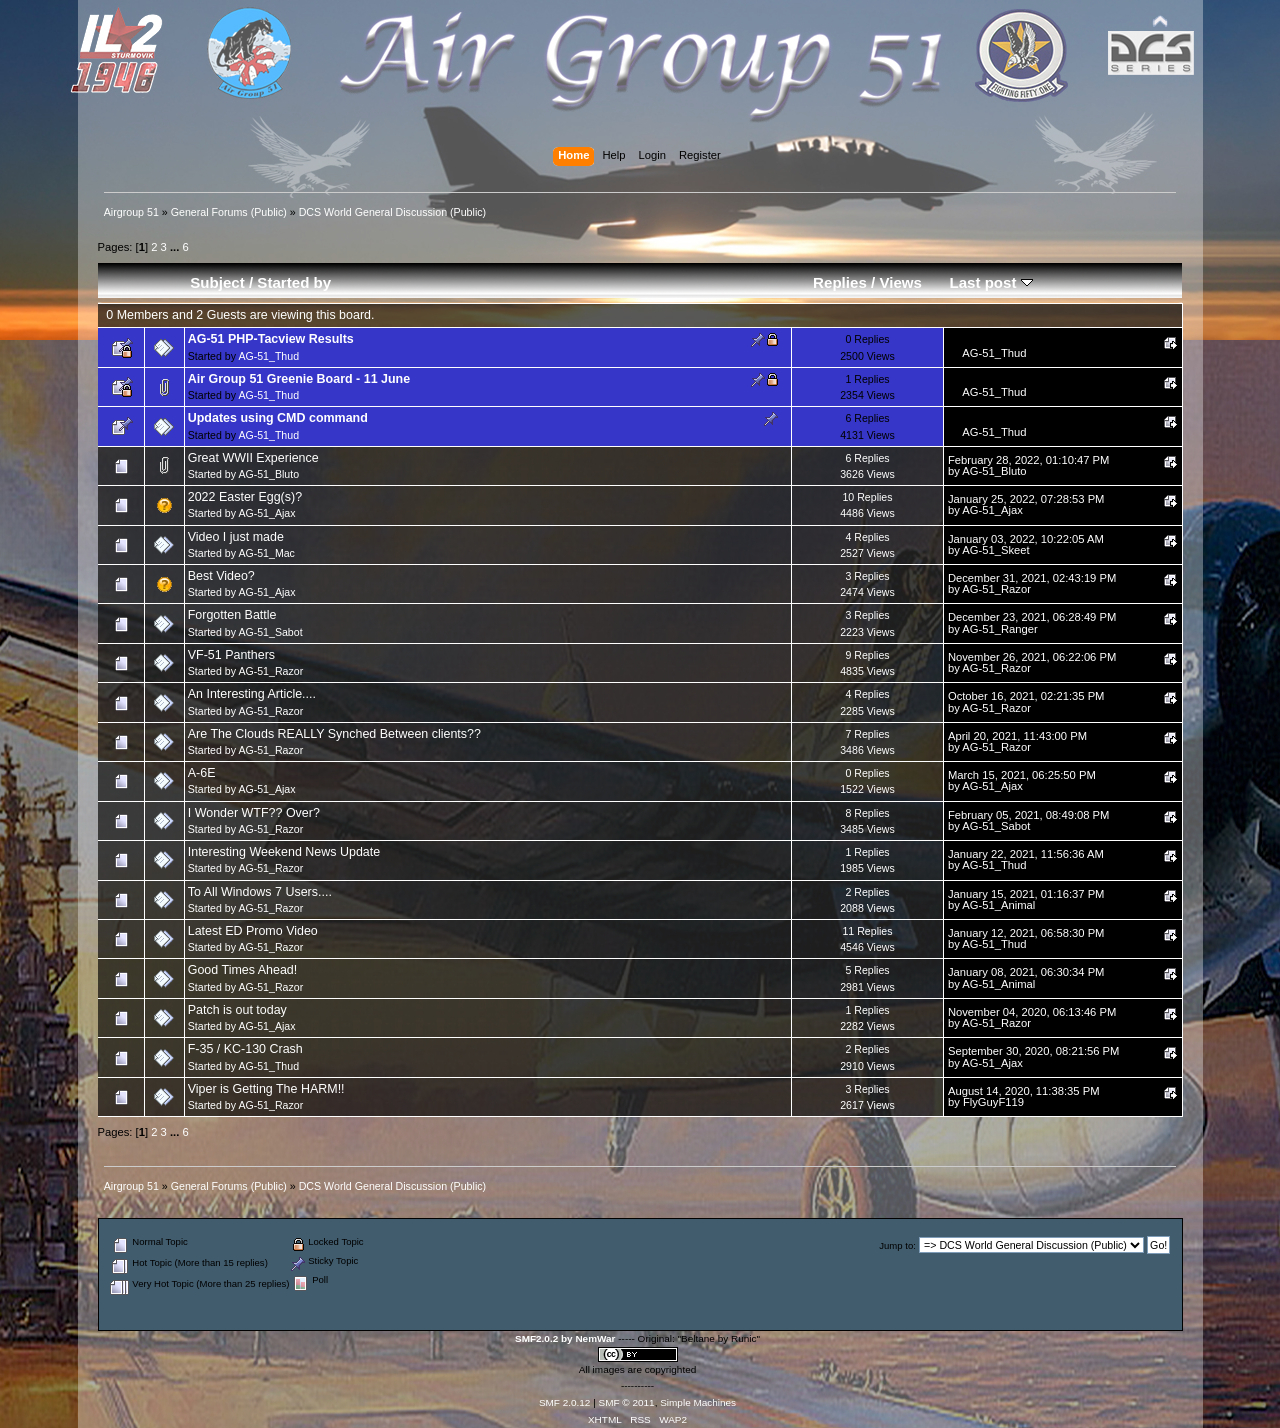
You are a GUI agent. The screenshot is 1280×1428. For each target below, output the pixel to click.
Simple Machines (698, 1402)
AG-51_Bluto (268, 474)
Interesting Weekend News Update (284, 852)
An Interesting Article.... (252, 694)
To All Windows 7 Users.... (260, 892)
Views (900, 282)
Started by (294, 282)
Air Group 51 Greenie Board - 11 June (299, 379)
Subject (217, 282)
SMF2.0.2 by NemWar (565, 1338)
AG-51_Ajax (266, 513)
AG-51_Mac (266, 553)
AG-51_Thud (268, 356)
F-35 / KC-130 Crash (245, 1049)
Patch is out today (237, 1010)
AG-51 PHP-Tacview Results (271, 339)
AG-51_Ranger (999, 629)
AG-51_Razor (996, 589)
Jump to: (897, 1245)
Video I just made (236, 537)
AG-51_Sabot (270, 632)
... (176, 247)
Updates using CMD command (278, 418)
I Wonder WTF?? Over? (254, 813)
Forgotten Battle (232, 615)
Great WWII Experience (253, 458)
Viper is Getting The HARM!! (266, 1089)
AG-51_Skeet (995, 550)
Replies (840, 282)
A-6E (202, 773)
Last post (990, 282)
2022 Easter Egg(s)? (245, 497)
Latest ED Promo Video (253, 931)
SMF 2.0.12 (565, 1402)
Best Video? (221, 576)
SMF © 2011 (627, 1402)
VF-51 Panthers (231, 655)
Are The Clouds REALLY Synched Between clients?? (334, 734)
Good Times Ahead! (243, 970)
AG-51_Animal (998, 905)
